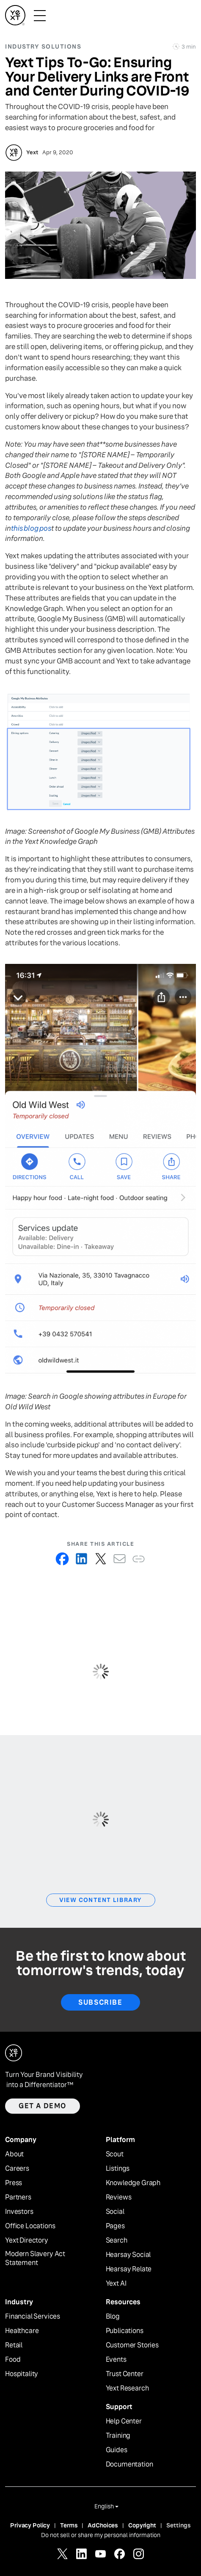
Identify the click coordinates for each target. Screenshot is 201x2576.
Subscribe (100, 2002)
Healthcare (22, 2331)
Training (118, 2435)
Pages (115, 2226)
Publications (124, 2331)
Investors (19, 2212)
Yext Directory (26, 2240)
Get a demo (42, 2105)
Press (13, 2183)
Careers (17, 2168)
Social (115, 2212)
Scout (115, 2154)
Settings (178, 2525)
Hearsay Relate (129, 2269)
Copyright (142, 2525)
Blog (113, 2316)
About (14, 2154)
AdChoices (103, 2525)
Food (12, 2359)
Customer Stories (132, 2345)
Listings (118, 2168)
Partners (18, 2197)
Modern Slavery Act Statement (35, 2258)
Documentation (129, 2464)
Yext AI (116, 2283)
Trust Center (124, 2374)
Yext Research (127, 2388)
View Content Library (100, 1900)
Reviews (119, 2197)
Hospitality (21, 2374)
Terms (68, 2525)
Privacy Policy (30, 2525)
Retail (13, 2345)
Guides (116, 2450)
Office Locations (30, 2226)
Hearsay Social (128, 2255)
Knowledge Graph (133, 2183)
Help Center (124, 2421)
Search (116, 2240)
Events (116, 2359)
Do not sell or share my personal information (100, 2535)
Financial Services (32, 2316)
